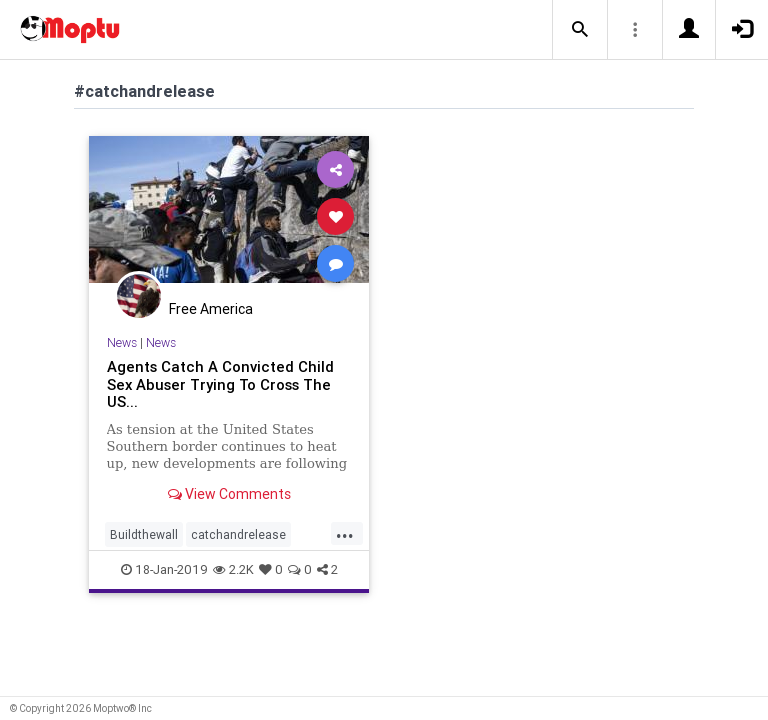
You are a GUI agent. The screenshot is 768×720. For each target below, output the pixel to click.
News (122, 342)
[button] (580, 30)
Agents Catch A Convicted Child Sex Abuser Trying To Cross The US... (220, 384)
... (345, 533)
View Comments (229, 494)
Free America (211, 309)
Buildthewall (144, 534)
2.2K (233, 569)
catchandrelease (238, 534)
